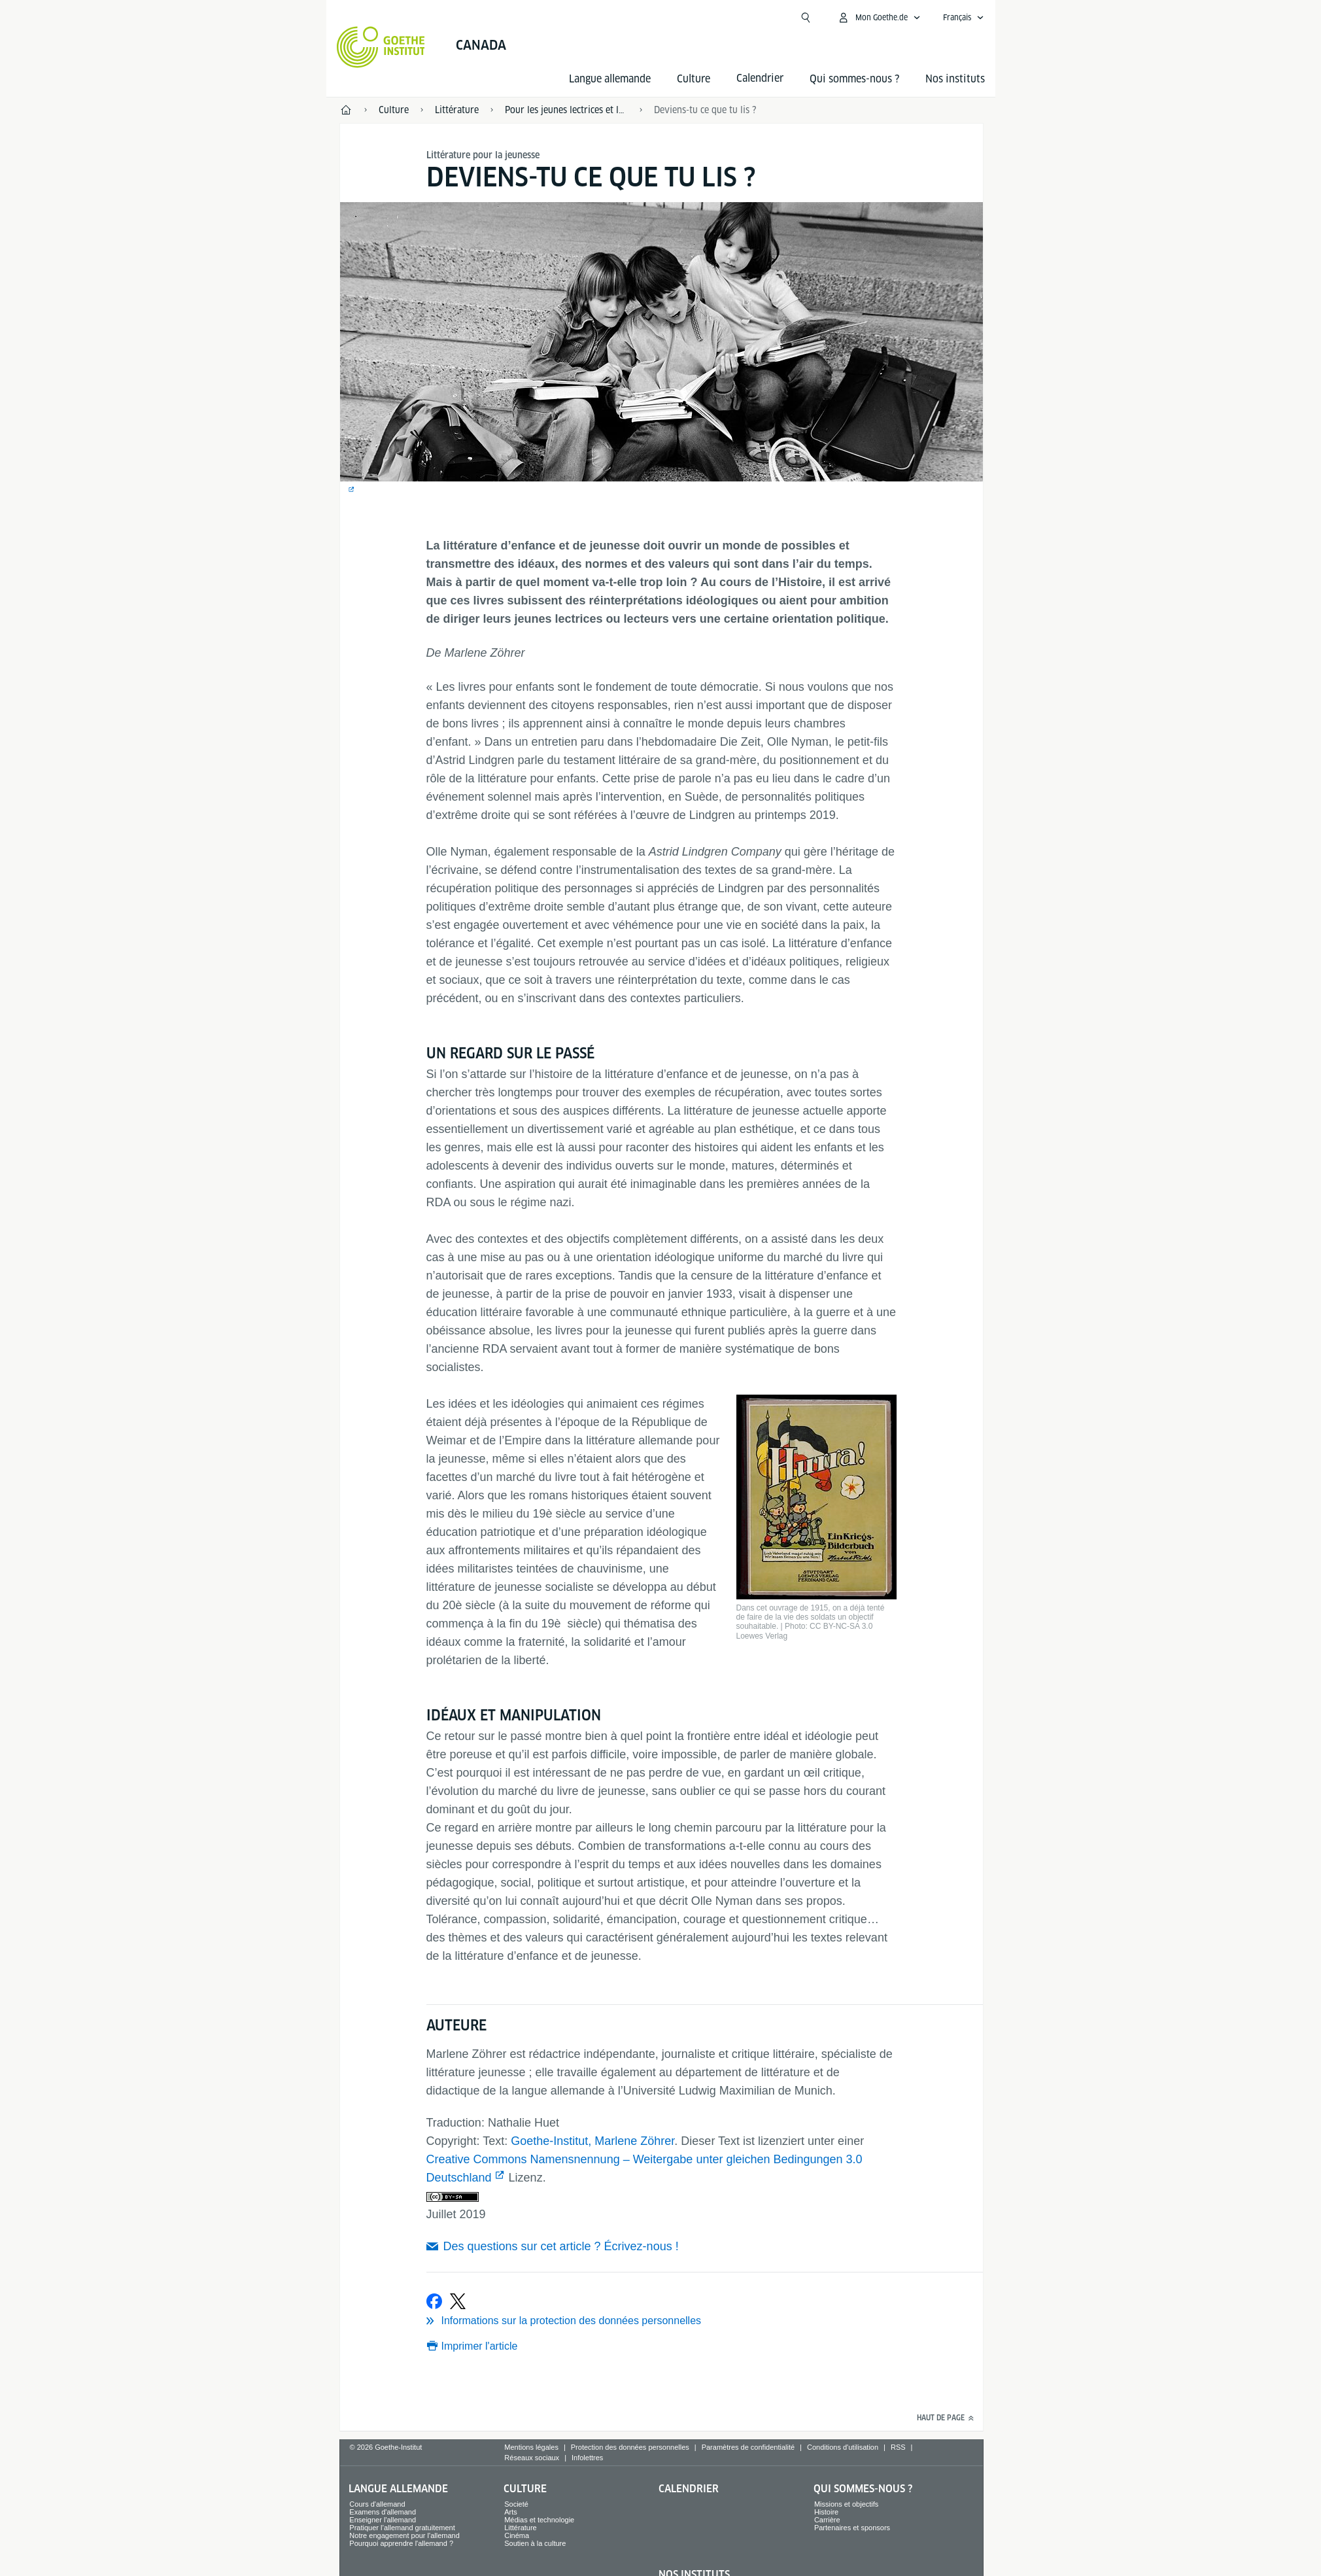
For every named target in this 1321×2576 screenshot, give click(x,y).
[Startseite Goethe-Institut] (381, 47)
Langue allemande (610, 79)
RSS (898, 2447)
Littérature (520, 2528)
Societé (516, 2504)
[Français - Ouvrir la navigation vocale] (963, 17)
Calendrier (689, 2488)
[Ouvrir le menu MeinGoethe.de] (878, 17)
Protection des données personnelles (630, 2447)
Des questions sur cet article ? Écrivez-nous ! (561, 2246)
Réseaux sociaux (531, 2458)
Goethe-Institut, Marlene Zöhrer (592, 2141)
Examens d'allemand (382, 2512)
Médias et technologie (539, 2520)
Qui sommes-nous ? (854, 79)
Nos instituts (955, 79)
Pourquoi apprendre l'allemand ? (401, 2543)
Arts (510, 2512)
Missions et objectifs (846, 2504)
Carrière (827, 2520)
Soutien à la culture (535, 2543)
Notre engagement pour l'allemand (404, 2535)
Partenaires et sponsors (852, 2528)
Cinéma (516, 2535)
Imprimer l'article (479, 2346)
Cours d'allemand (377, 2504)
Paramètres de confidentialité (748, 2447)
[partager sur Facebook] (434, 2301)
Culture (693, 79)
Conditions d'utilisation (842, 2447)
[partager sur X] (458, 2301)
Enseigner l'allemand (382, 2520)
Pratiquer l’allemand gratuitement (402, 2528)
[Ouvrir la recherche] (805, 17)
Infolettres (587, 2458)
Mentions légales (531, 2447)
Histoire (826, 2512)
